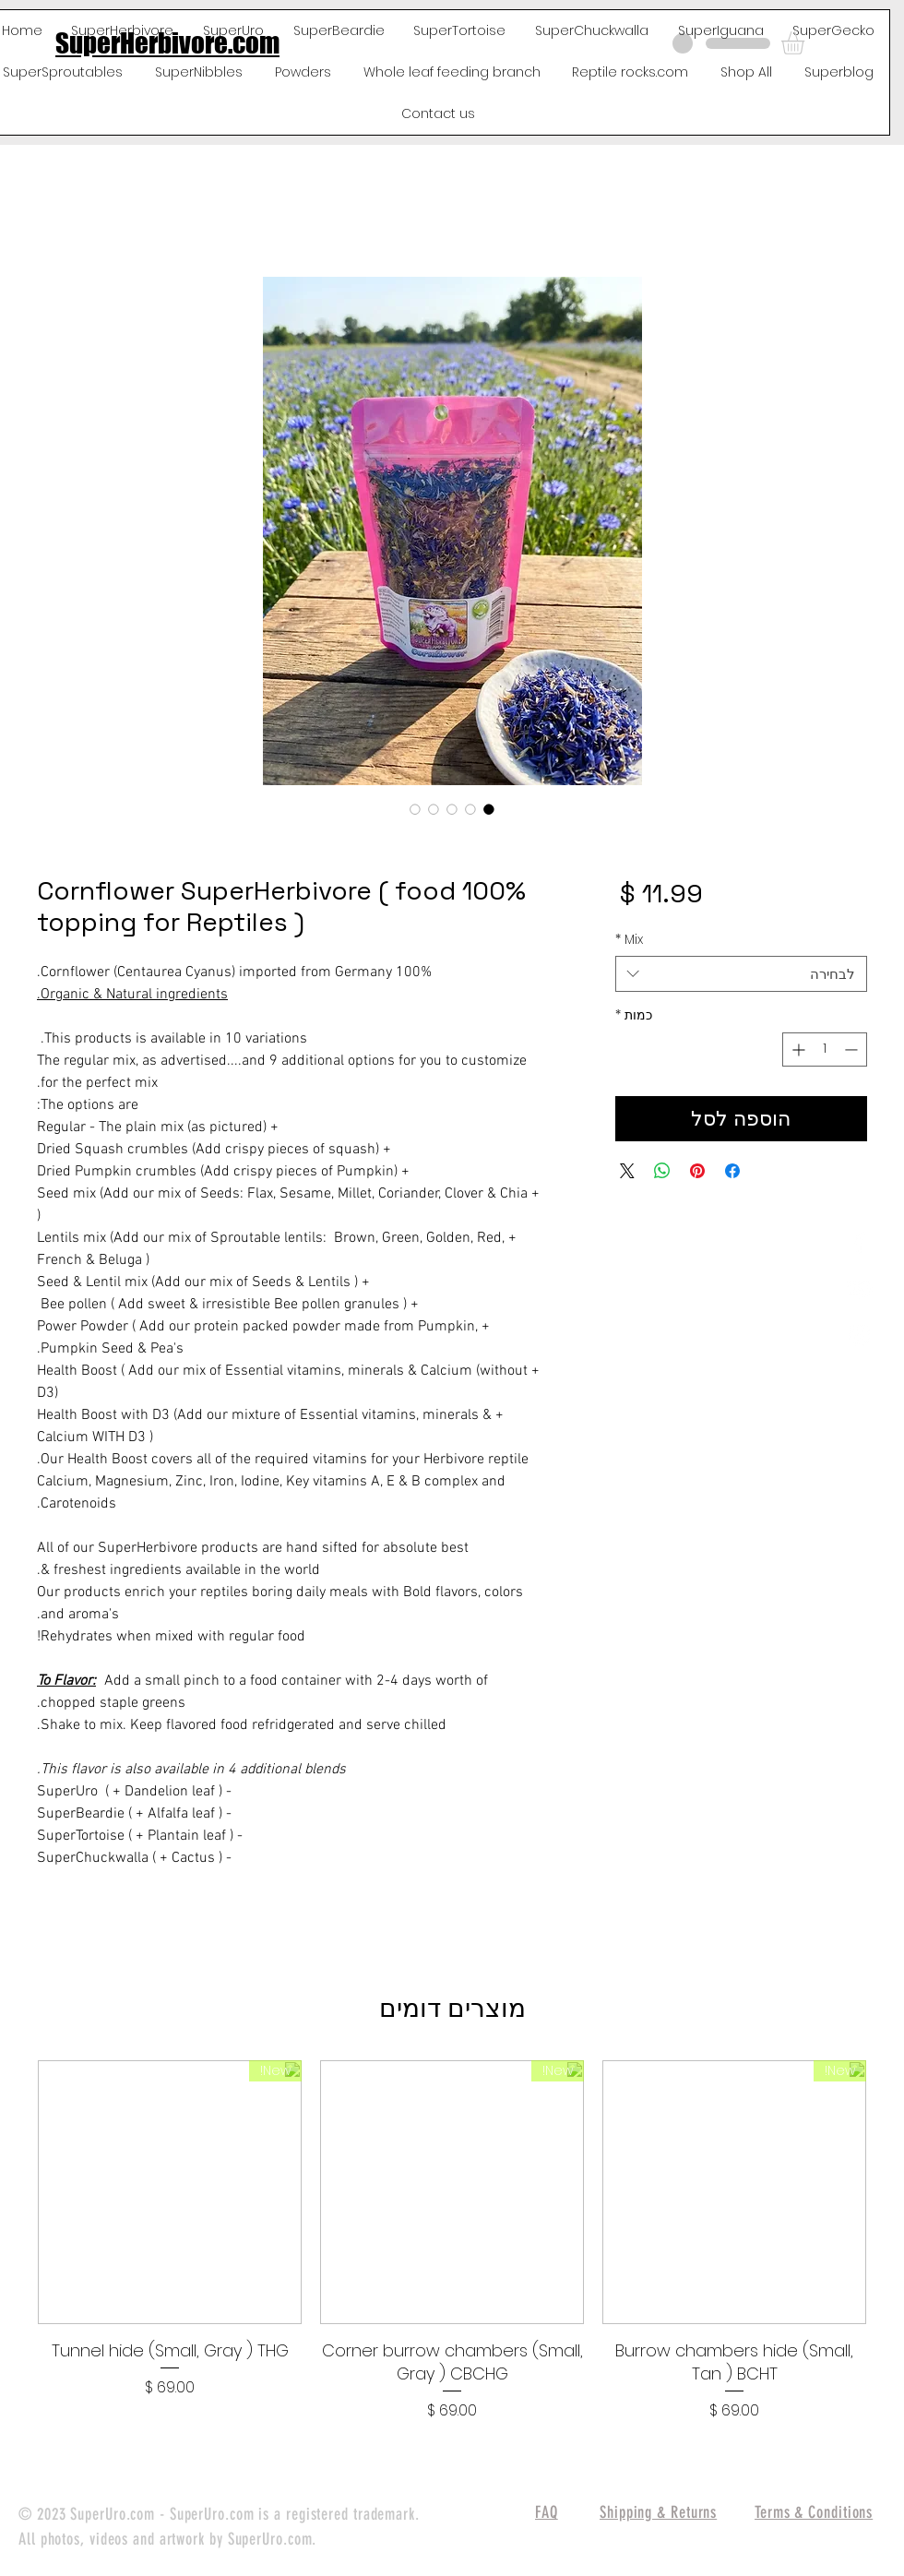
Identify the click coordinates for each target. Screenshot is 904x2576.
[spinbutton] (824, 1049)
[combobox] (741, 974)
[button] (806, 42)
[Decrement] (852, 1049)
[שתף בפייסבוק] (732, 1171)
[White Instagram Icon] (859, 1335)
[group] (452, 2241)
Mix (629, 939)
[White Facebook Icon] (859, 1243)
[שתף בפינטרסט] (697, 1171)
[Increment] (796, 1049)
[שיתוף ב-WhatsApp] (662, 1171)
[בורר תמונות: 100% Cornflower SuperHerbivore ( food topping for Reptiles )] (489, 809)
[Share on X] (627, 1171)
